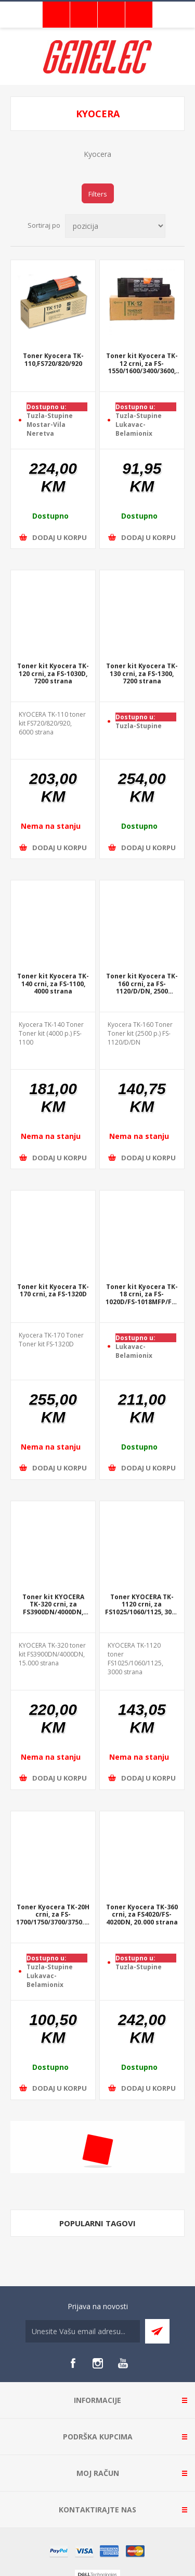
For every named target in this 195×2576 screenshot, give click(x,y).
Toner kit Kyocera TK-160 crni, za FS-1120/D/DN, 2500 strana (142, 984)
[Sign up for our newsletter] (82, 2331)
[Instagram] (97, 2363)
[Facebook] (72, 2363)
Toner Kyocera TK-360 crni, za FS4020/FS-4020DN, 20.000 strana (142, 1915)
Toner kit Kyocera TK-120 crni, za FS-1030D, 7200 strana (53, 674)
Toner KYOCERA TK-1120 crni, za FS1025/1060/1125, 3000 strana (142, 1604)
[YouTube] (122, 2363)
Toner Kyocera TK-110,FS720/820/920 (53, 359)
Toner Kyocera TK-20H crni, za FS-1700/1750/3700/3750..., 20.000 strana (53, 1915)
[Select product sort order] (115, 226)
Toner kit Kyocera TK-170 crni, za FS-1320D (53, 1290)
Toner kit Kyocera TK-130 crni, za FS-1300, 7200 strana (142, 674)
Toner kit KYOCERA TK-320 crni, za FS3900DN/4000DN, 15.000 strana (53, 1604)
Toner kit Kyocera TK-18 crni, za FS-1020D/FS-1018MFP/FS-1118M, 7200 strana (142, 1294)
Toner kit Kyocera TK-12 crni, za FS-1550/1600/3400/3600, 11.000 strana (142, 363)
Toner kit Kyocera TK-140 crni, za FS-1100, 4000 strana (53, 984)
